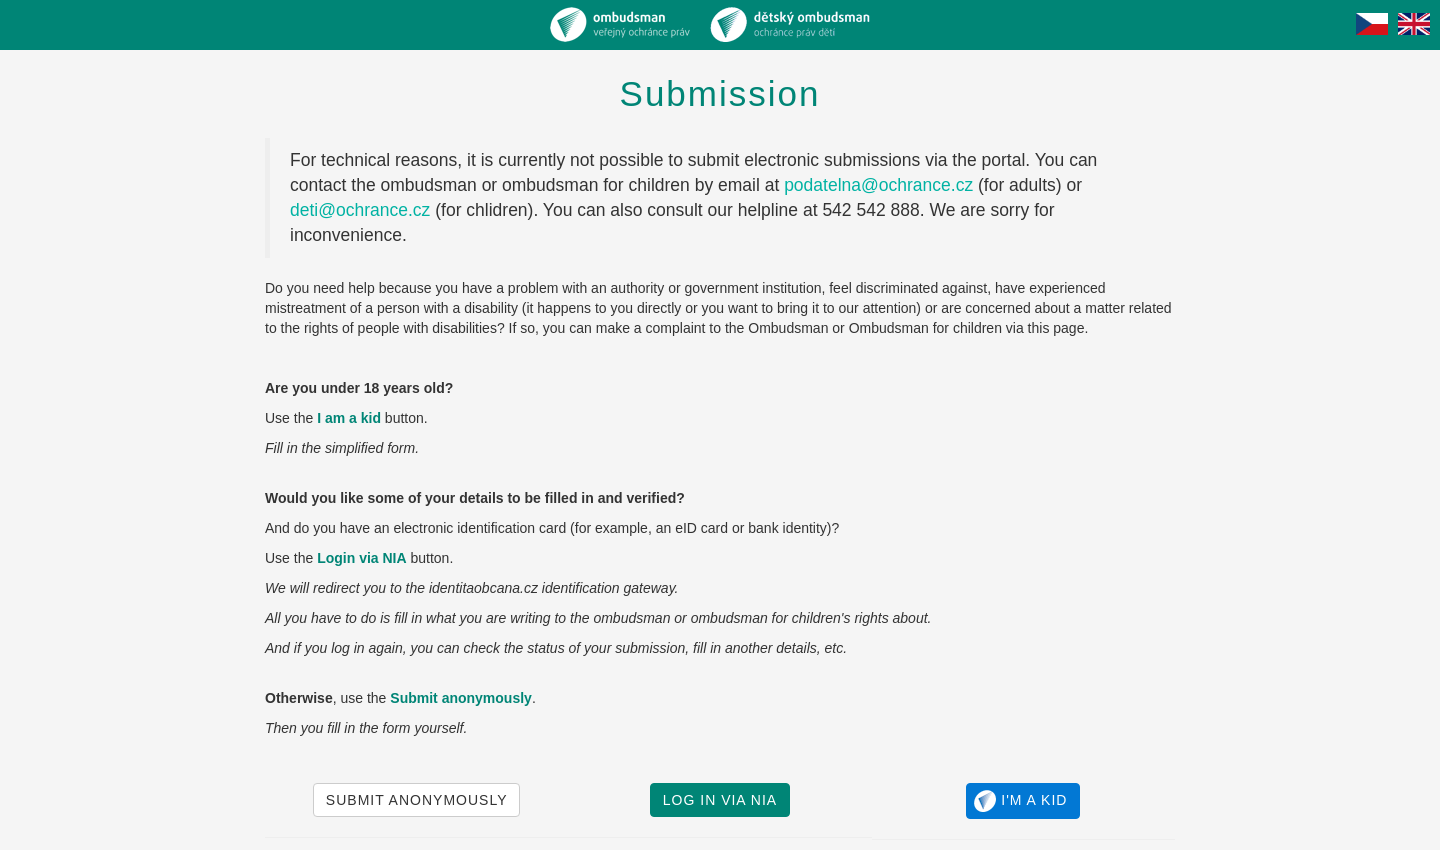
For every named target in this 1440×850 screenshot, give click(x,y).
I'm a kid (1020, 801)
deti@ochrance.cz (360, 210)
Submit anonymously (417, 800)
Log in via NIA (720, 800)
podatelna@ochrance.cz (878, 185)
